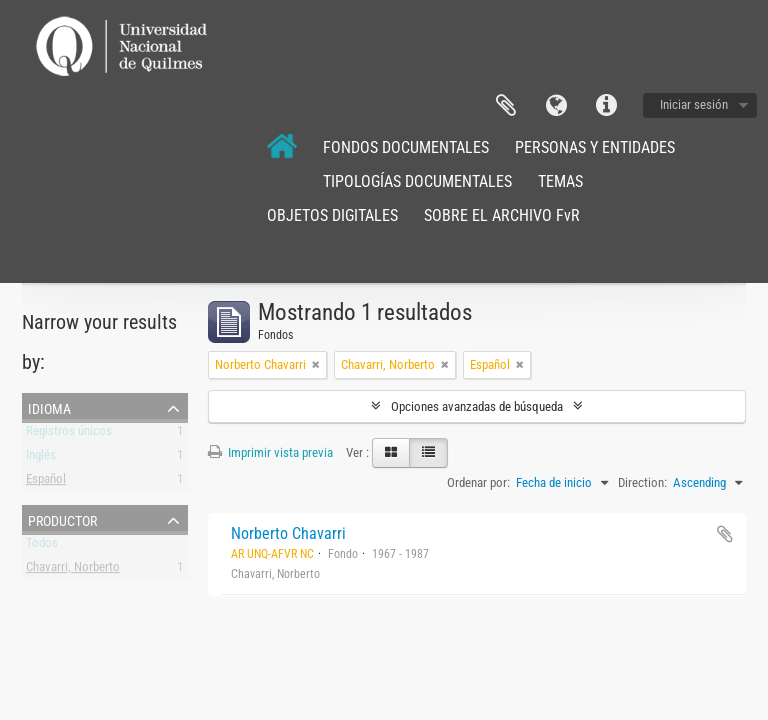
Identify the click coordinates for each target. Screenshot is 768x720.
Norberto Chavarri (288, 533)
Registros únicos (69, 434)
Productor (62, 519)
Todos (42, 546)
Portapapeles (506, 106)
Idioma (556, 106)
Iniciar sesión (694, 104)
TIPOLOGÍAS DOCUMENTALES (417, 181)
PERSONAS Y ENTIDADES (595, 147)
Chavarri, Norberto (73, 570)
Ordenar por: (478, 482)
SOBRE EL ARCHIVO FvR (502, 215)
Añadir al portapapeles (725, 534)
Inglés (41, 458)
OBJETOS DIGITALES (332, 215)
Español (46, 482)
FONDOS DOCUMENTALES (406, 147)
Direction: (642, 482)
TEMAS (560, 181)
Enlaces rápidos (606, 106)
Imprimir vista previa (270, 452)
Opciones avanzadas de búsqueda (477, 406)
